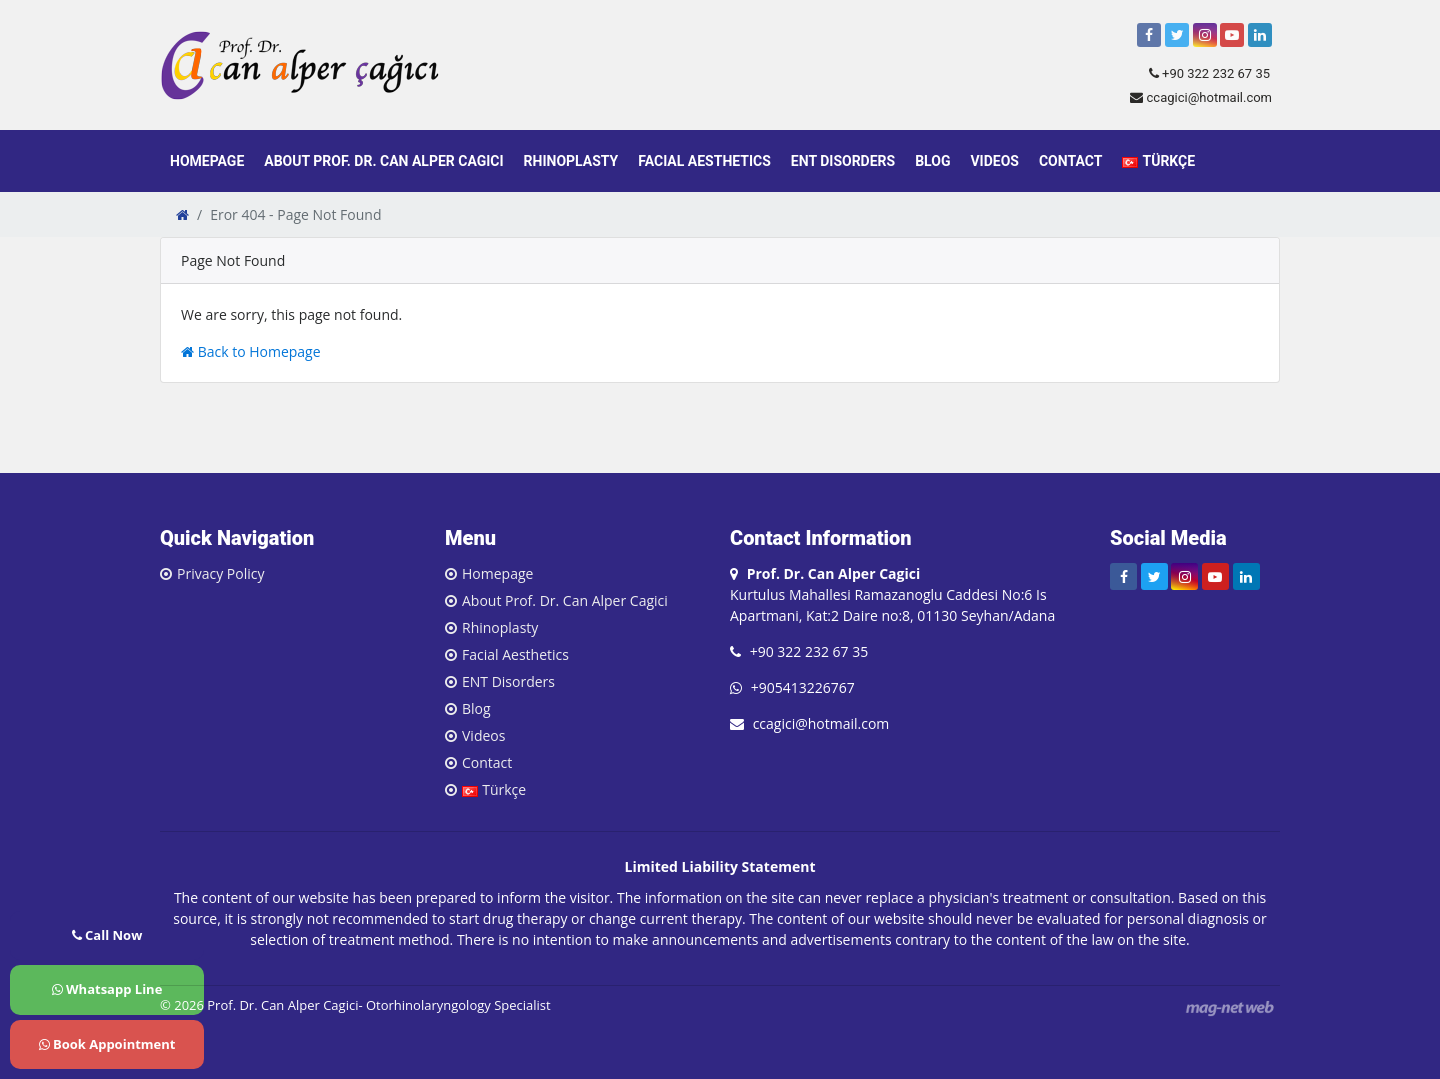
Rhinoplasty (571, 161)
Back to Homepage (251, 351)
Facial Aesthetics (704, 161)
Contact (1070, 161)
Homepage (207, 161)
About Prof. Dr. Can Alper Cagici (383, 161)
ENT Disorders (843, 161)
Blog (932, 161)
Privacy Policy (220, 573)
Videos (994, 161)
